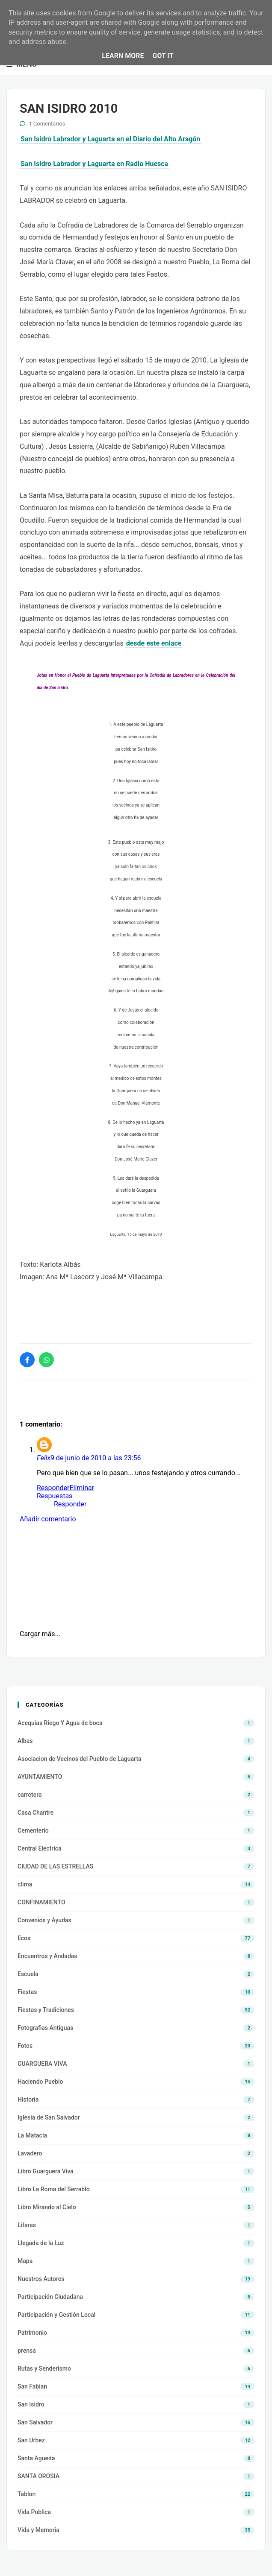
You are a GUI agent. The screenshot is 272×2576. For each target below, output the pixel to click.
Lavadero (30, 2153)
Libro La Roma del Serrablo (54, 2189)
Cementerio (33, 1830)
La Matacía (32, 2135)
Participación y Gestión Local (56, 2314)
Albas (25, 1740)
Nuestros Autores (41, 2278)
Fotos (25, 2045)
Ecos (24, 1938)
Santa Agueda (36, 2458)
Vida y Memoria (38, 2529)
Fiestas (27, 1991)
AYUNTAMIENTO (40, 1776)
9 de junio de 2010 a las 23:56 (95, 1458)
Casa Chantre (35, 1812)
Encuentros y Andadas (47, 1956)
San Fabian (32, 2386)
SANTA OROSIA (38, 2476)
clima (25, 1884)
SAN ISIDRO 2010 (69, 108)
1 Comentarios (47, 123)
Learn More (123, 56)
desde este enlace (154, 643)
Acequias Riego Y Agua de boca (60, 1722)
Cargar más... (40, 1634)
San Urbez (31, 2440)
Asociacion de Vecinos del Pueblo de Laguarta (80, 1758)
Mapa (25, 2260)
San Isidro (31, 2404)
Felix (43, 1458)
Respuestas (54, 1496)
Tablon (26, 2494)
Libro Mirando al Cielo (47, 2207)
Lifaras (27, 2225)
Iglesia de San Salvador (49, 2117)
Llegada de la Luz (41, 2243)
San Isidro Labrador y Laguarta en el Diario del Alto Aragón (110, 139)
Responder (53, 1488)
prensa (27, 2350)
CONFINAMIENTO (41, 1902)
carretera (30, 1794)
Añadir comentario (48, 1519)
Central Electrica (40, 1848)
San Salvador (35, 2422)
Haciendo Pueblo (40, 2081)
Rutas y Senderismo (44, 2368)
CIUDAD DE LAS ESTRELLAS (55, 1866)
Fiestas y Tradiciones (46, 2009)
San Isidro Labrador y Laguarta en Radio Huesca (94, 164)
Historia (28, 2099)
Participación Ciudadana (50, 2296)
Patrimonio (32, 2332)
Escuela (28, 1974)
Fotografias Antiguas (45, 2027)
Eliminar (81, 1488)
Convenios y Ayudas (44, 1920)
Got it (162, 56)
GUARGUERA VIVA (42, 2063)
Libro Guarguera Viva (46, 2171)
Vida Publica (34, 2512)
